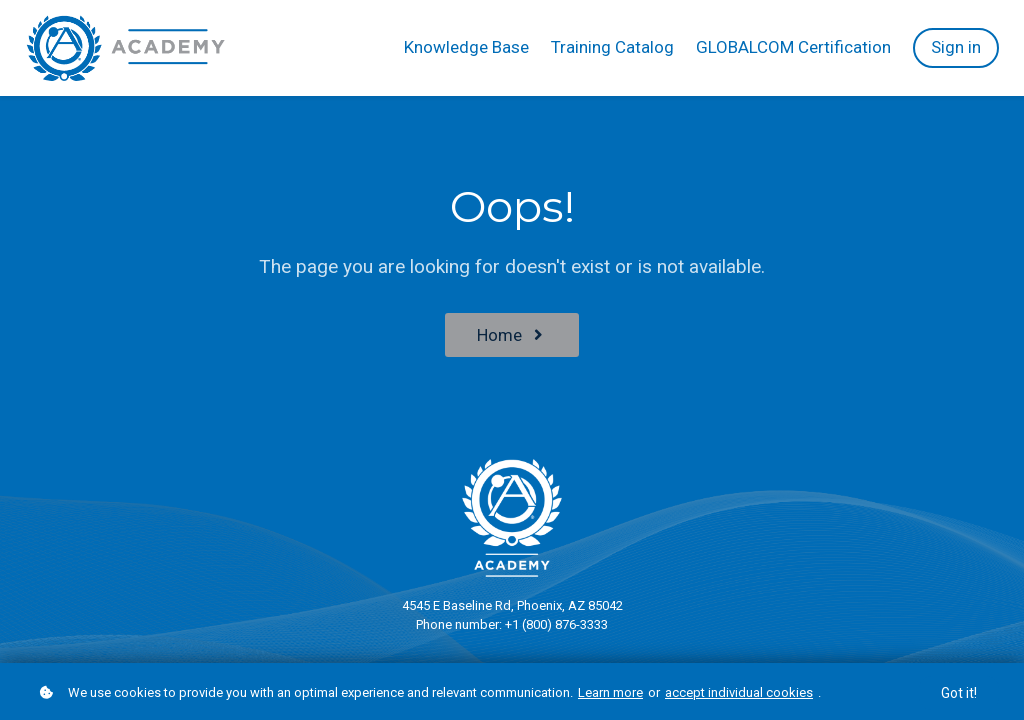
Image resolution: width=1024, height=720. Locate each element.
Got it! (959, 694)
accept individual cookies (739, 693)
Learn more (610, 693)
